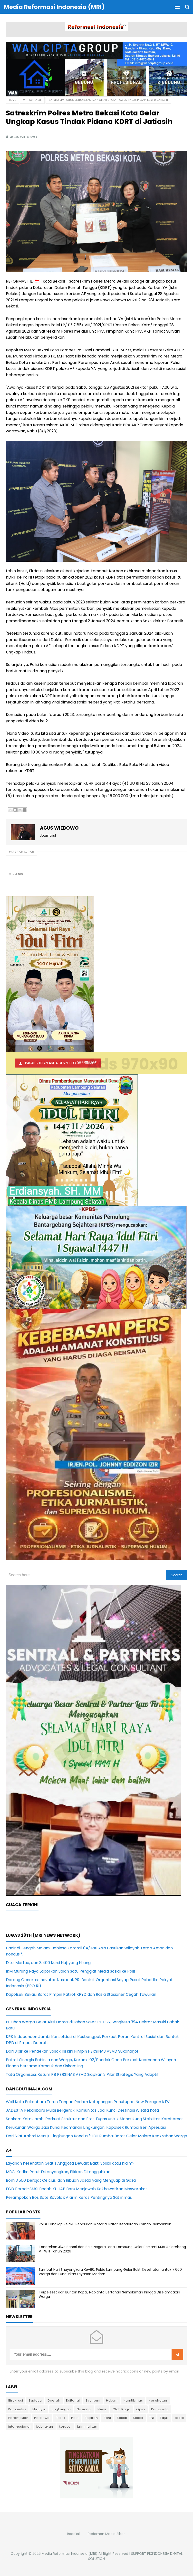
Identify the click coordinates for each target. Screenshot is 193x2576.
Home (12, 100)
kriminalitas (87, 2426)
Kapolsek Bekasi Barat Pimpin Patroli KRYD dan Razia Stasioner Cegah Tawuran (81, 1994)
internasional (19, 2426)
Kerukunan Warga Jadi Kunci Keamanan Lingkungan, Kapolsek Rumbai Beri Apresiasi (86, 2127)
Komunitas (17, 2409)
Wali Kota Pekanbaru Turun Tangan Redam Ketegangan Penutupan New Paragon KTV (88, 2102)
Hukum (112, 2400)
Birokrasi (15, 2400)
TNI (151, 2417)
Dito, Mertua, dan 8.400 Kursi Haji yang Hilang (48, 1962)
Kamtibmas (133, 2400)
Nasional (84, 2409)
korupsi (65, 2426)
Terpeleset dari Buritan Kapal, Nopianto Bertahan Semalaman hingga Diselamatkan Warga (109, 2294)
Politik (61, 2417)
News (102, 2409)
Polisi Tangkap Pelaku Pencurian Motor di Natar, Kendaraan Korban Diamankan (105, 2224)
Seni (107, 2417)
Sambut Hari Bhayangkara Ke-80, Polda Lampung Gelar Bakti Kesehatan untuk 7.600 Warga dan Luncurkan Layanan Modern (110, 2271)
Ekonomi (93, 2400)
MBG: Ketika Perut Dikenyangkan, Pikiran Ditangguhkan (58, 2172)
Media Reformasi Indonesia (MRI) (69, 2553)
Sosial (122, 2417)
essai (179, 2417)
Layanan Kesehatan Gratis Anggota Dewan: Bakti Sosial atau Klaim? (70, 2163)
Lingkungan (61, 2409)
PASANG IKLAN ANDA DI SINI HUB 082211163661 (61, 1062)
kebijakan (44, 2426)
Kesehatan (158, 2400)
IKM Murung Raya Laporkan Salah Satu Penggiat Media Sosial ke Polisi (71, 1971)
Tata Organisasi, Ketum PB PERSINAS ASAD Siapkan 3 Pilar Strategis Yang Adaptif (82, 2074)
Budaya (35, 2400)
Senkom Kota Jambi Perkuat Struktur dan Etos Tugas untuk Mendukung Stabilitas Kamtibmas (94, 2119)
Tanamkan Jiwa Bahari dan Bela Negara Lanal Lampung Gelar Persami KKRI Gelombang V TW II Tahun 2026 (112, 2249)
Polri (75, 2417)
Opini (140, 2409)
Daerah (54, 2400)
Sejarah (91, 2417)
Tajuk (164, 2417)
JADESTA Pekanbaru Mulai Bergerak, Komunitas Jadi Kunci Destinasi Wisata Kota (82, 2110)
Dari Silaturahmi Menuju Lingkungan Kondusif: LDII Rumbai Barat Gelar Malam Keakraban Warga (96, 2136)
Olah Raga (122, 2409)
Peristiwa (42, 2417)
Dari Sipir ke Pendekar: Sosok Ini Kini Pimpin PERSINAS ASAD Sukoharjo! (72, 2051)
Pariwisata (160, 2409)
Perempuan (18, 2417)
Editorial (73, 2400)
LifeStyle (39, 2409)
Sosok (138, 2417)
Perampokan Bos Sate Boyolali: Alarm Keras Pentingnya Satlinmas (69, 2197)
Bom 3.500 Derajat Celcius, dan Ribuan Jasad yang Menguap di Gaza (71, 2180)
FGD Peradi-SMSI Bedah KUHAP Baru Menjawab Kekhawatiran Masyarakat (76, 2189)
